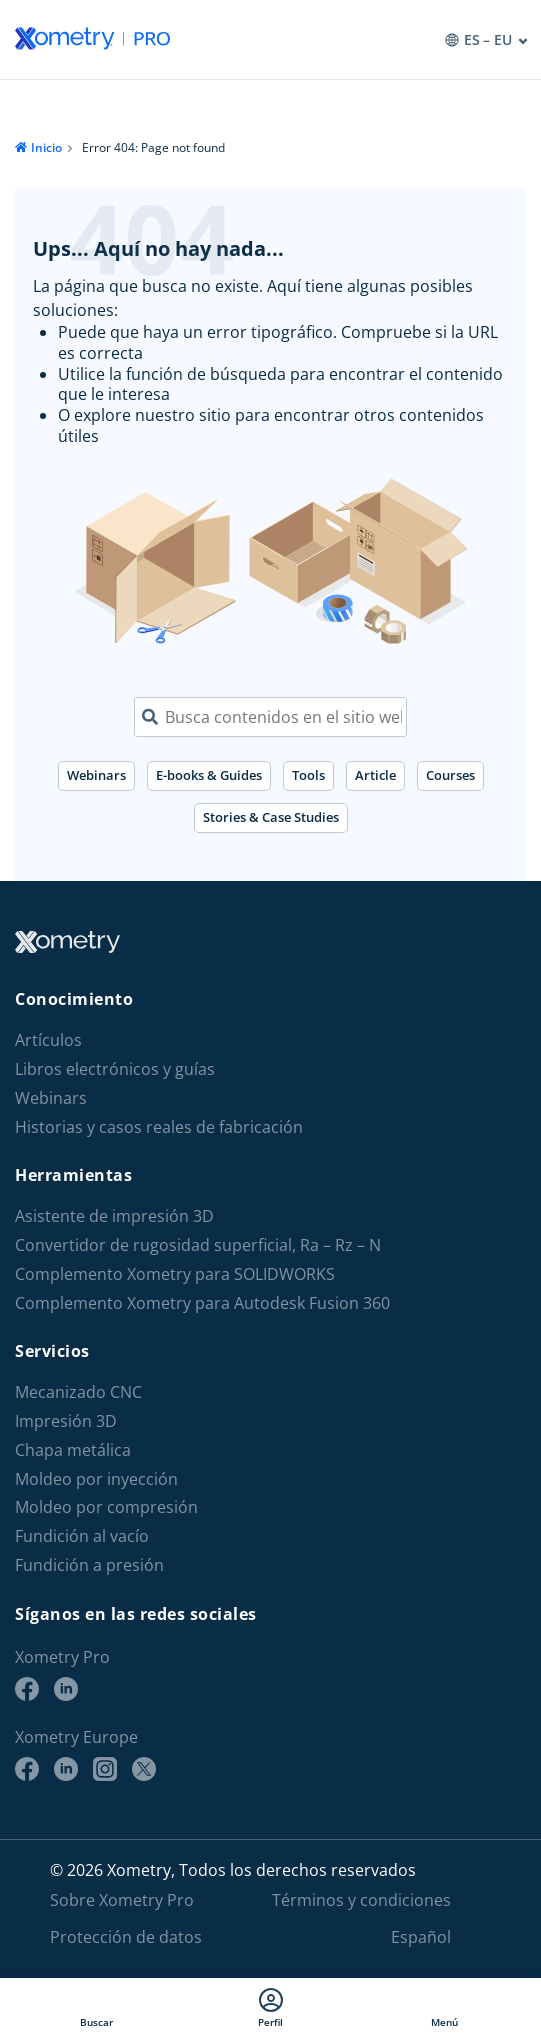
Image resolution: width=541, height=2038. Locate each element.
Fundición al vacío (82, 1536)
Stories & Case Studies (271, 817)
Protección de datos (126, 1937)
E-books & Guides (209, 775)
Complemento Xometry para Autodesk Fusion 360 (202, 1303)
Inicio (46, 147)
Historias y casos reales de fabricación (159, 1127)
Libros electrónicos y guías (115, 1069)
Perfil (270, 2008)
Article (375, 775)
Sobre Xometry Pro (122, 1900)
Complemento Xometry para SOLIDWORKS (175, 1274)
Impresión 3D (66, 1421)
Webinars (96, 775)
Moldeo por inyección (96, 1479)
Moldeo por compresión (106, 1507)
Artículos (48, 1040)
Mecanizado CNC (78, 1392)
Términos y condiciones (361, 1900)
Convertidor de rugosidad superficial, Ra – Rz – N (198, 1245)
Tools (308, 775)
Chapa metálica (73, 1450)
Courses (450, 775)
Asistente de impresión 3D (114, 1216)
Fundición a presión (89, 1565)
